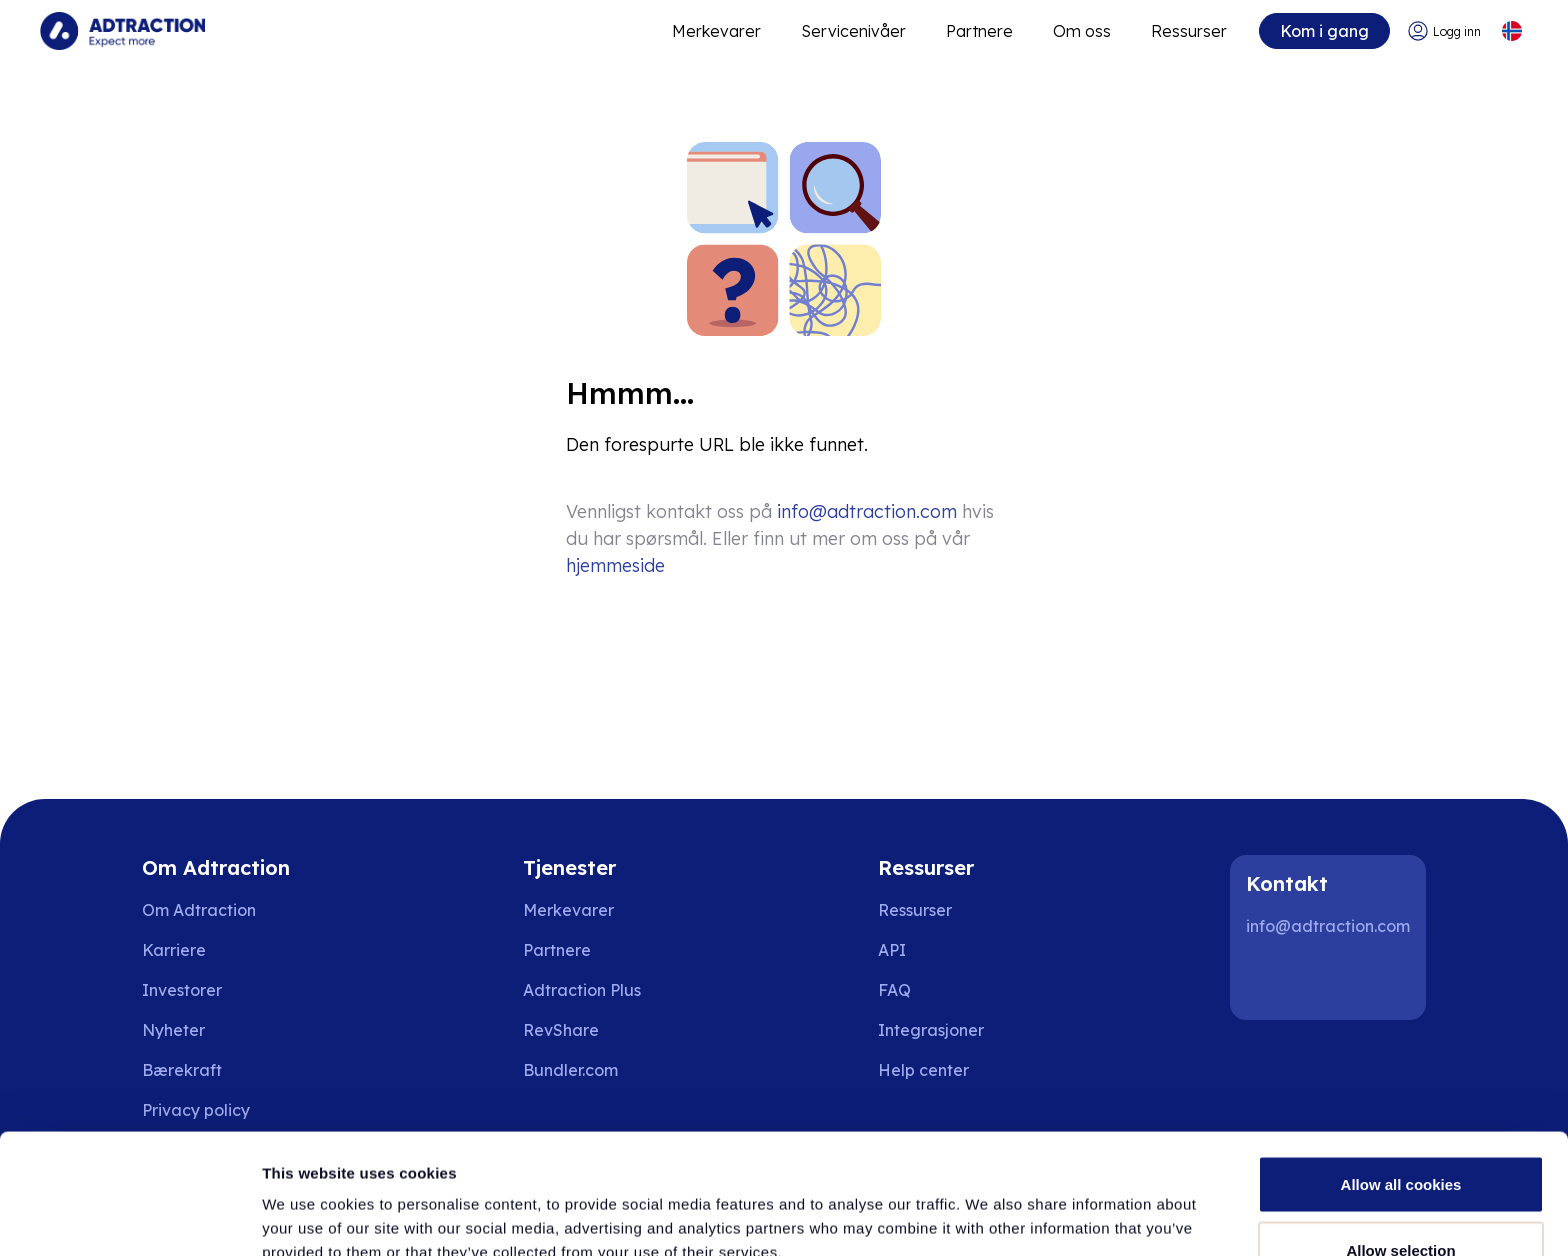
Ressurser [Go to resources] (1189, 31)
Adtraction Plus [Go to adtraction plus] (582, 990)
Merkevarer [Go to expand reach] (716, 31)
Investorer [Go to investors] (182, 990)
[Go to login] (1444, 31)
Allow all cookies (1401, 1071)
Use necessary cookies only (1401, 1202)
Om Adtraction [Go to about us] (199, 910)
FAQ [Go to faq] (894, 990)
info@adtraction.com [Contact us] (867, 511)
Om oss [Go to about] (1082, 31)
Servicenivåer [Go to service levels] (853, 31)
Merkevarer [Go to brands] (568, 910)
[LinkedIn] (1270, 980)
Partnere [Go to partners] (557, 950)
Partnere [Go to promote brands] (979, 31)
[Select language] (1511, 31)
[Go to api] (937, 950)
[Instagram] (1334, 980)
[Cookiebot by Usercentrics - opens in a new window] (129, 1217)
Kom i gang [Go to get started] (1324, 31)
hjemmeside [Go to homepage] (615, 565)
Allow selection (1400, 1137)
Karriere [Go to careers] (174, 950)
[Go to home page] (122, 31)
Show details (1049, 1204)
